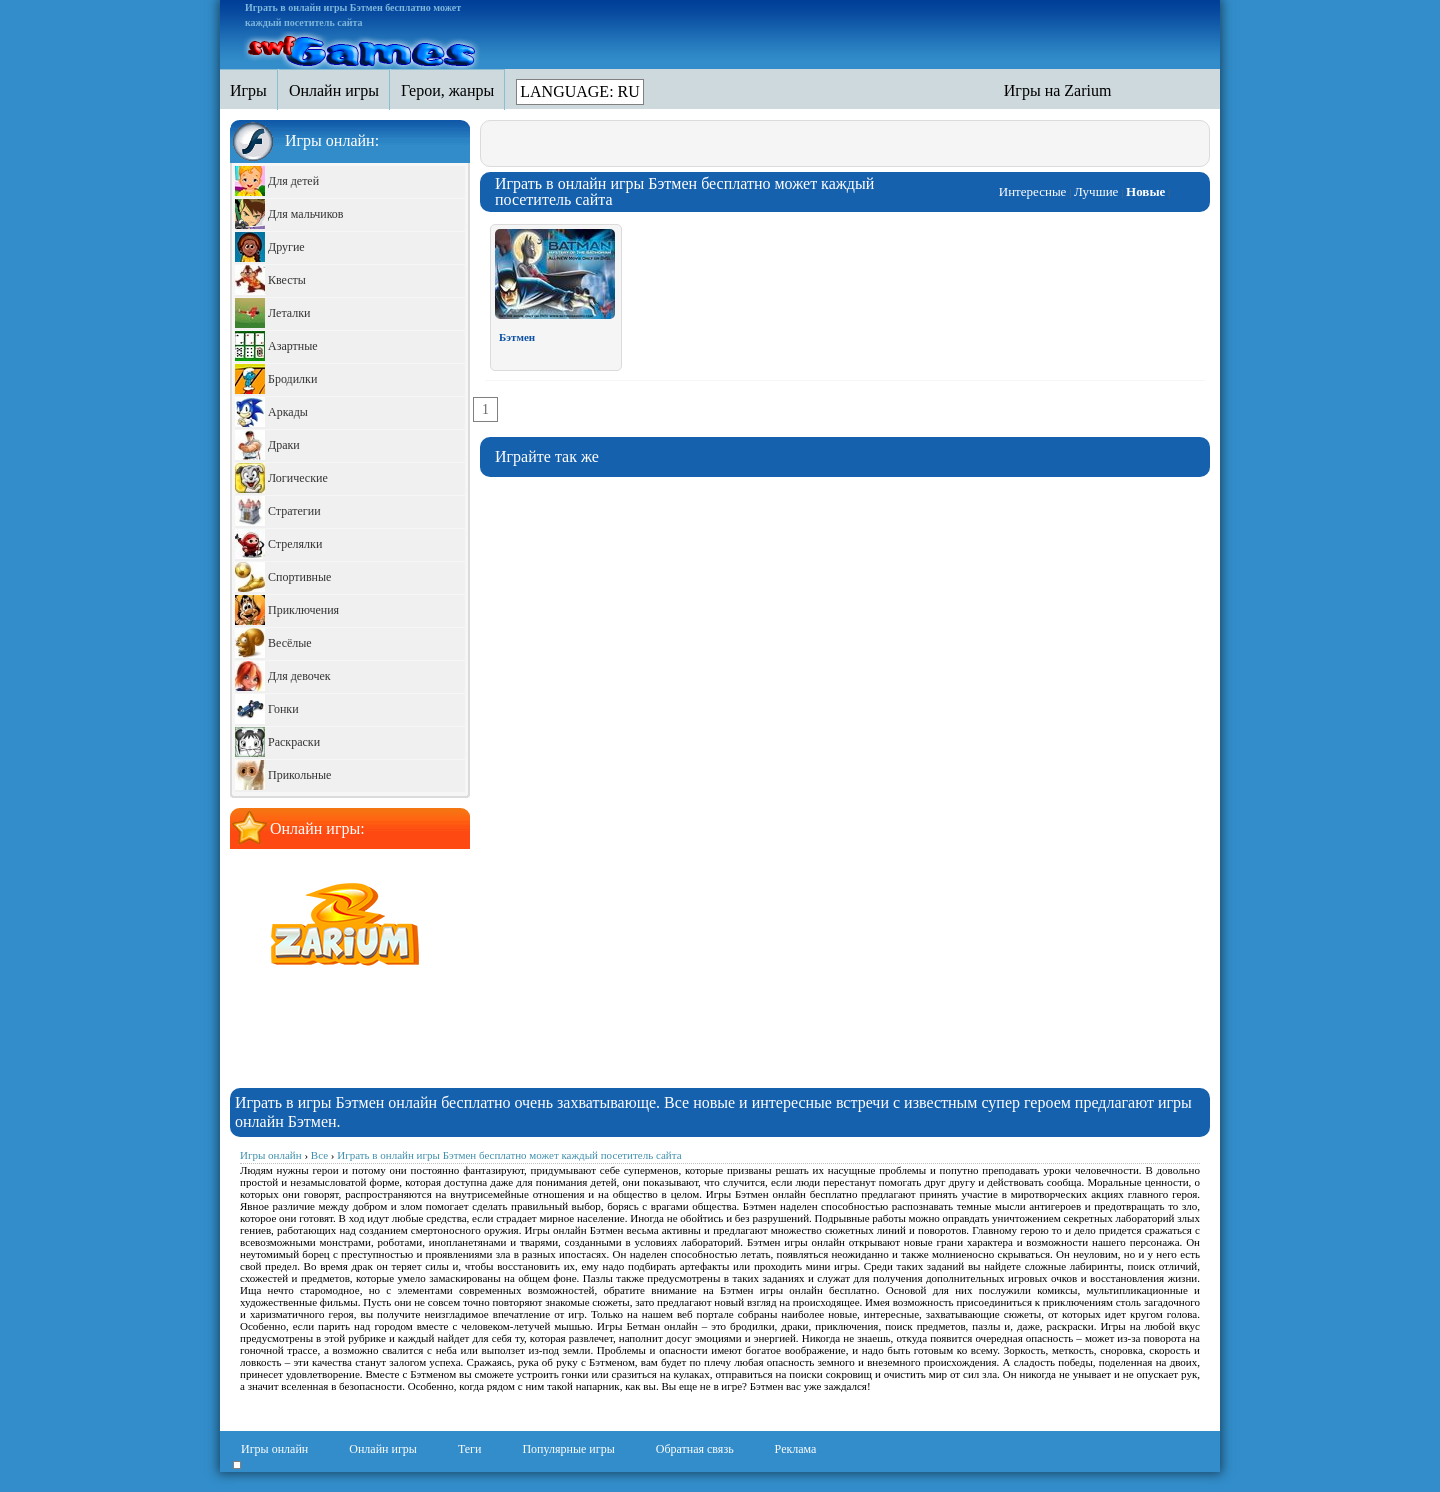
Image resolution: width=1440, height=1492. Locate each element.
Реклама (796, 1449)
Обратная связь (695, 1449)
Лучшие (1096, 191)
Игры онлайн (274, 1449)
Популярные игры (568, 1449)
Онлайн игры (383, 1449)
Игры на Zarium (1058, 90)
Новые (1145, 191)
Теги (470, 1449)
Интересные (1033, 191)
